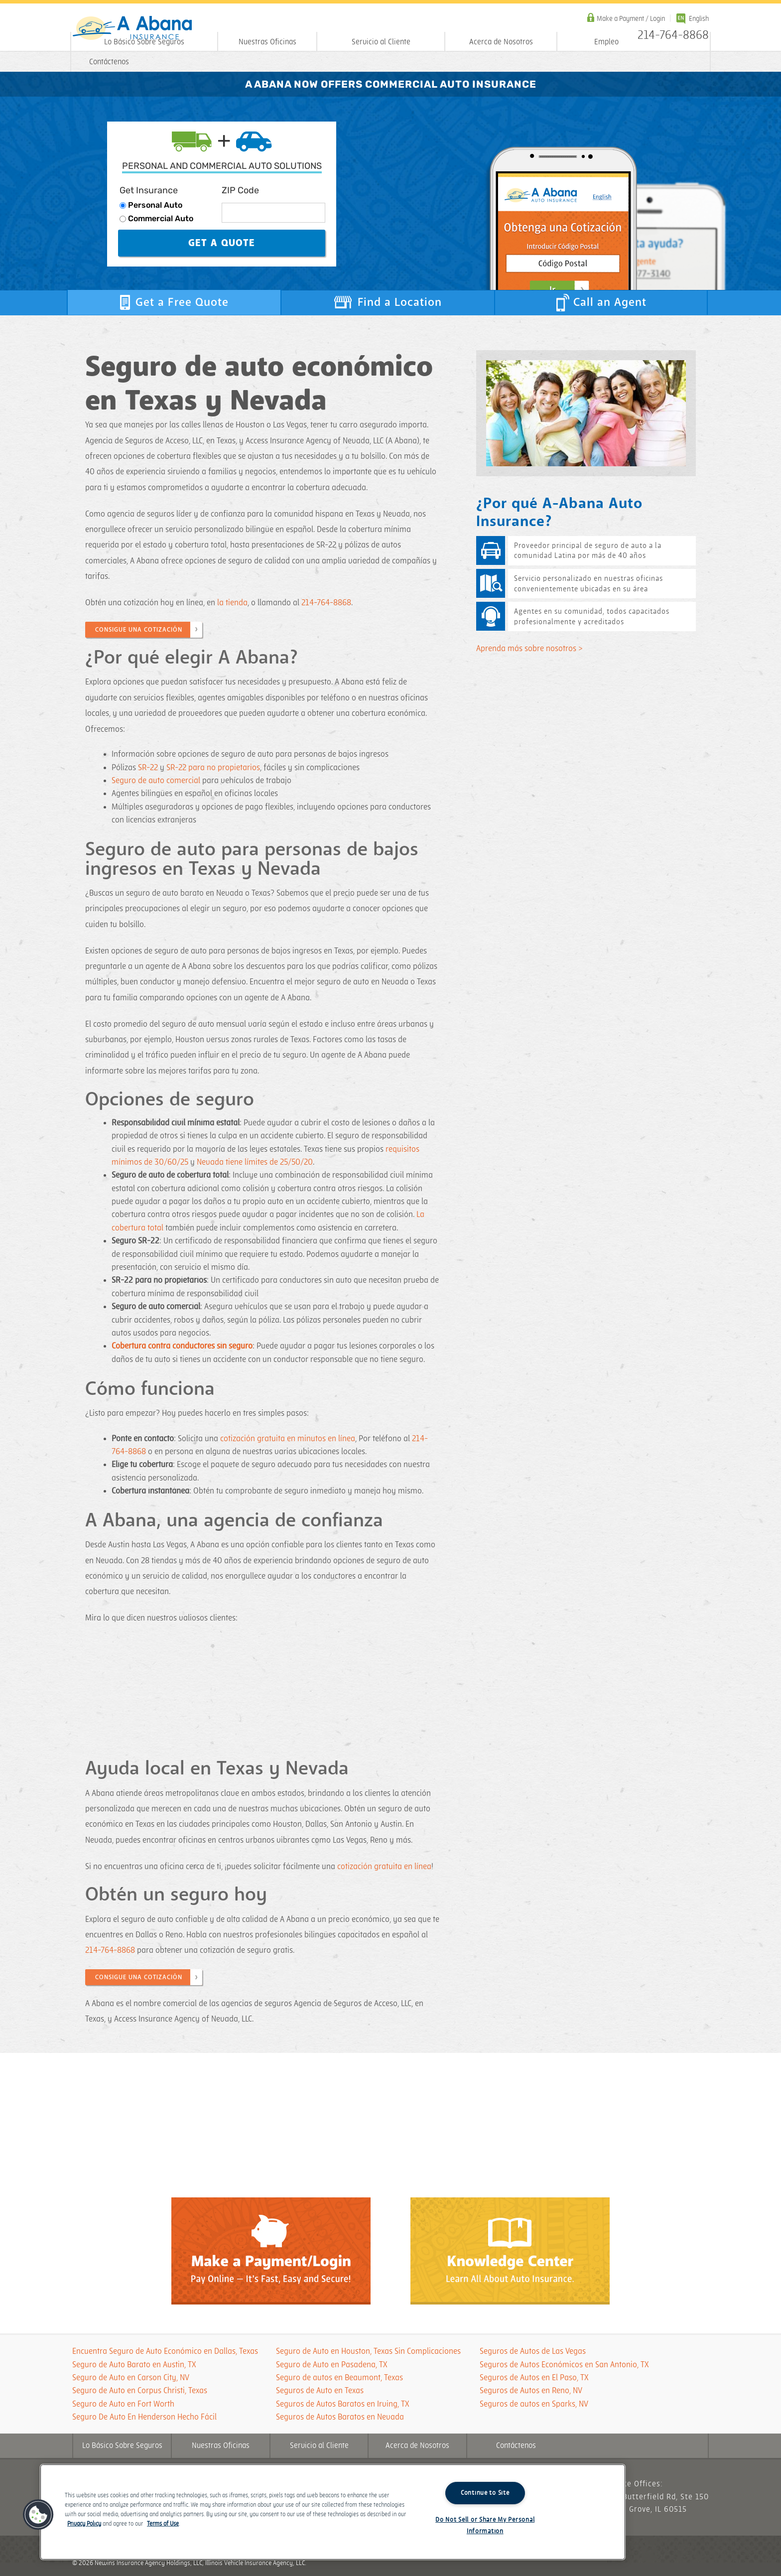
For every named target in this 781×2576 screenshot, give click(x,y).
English (699, 18)
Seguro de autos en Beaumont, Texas (339, 2377)
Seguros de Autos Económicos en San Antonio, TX (564, 2364)
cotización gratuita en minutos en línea (287, 1438)
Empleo (606, 42)
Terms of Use (163, 2524)
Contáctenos (109, 62)
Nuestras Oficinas (267, 42)
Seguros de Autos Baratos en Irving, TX (342, 2404)
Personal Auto (155, 205)
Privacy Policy (84, 2524)
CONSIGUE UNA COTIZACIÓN (138, 630)
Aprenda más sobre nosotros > (529, 648)
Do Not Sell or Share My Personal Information (484, 2525)
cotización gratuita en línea (384, 1866)
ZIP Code (240, 190)
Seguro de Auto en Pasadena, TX (332, 2364)
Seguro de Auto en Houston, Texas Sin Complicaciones (368, 2351)
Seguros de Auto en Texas (320, 2390)
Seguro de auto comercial (156, 780)
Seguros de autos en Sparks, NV (534, 2404)
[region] (333, 2512)
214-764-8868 (326, 602)
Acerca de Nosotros (501, 42)
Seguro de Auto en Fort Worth (123, 2404)
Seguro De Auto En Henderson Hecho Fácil (144, 2417)
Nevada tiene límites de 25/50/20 (255, 1162)
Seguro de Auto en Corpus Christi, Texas (139, 2390)
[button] (38, 2515)
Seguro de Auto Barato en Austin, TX (134, 2364)
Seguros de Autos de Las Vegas (533, 2351)
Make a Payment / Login (631, 18)
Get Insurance (149, 190)
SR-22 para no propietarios (213, 767)
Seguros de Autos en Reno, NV (531, 2390)
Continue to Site (485, 2492)
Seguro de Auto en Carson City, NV (130, 2377)
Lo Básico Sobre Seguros (144, 42)
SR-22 (148, 767)
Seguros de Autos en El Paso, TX (534, 2377)
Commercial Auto (160, 218)
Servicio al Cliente (381, 42)
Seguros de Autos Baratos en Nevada (340, 2417)
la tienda (232, 602)
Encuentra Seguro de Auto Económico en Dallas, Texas (165, 2351)
